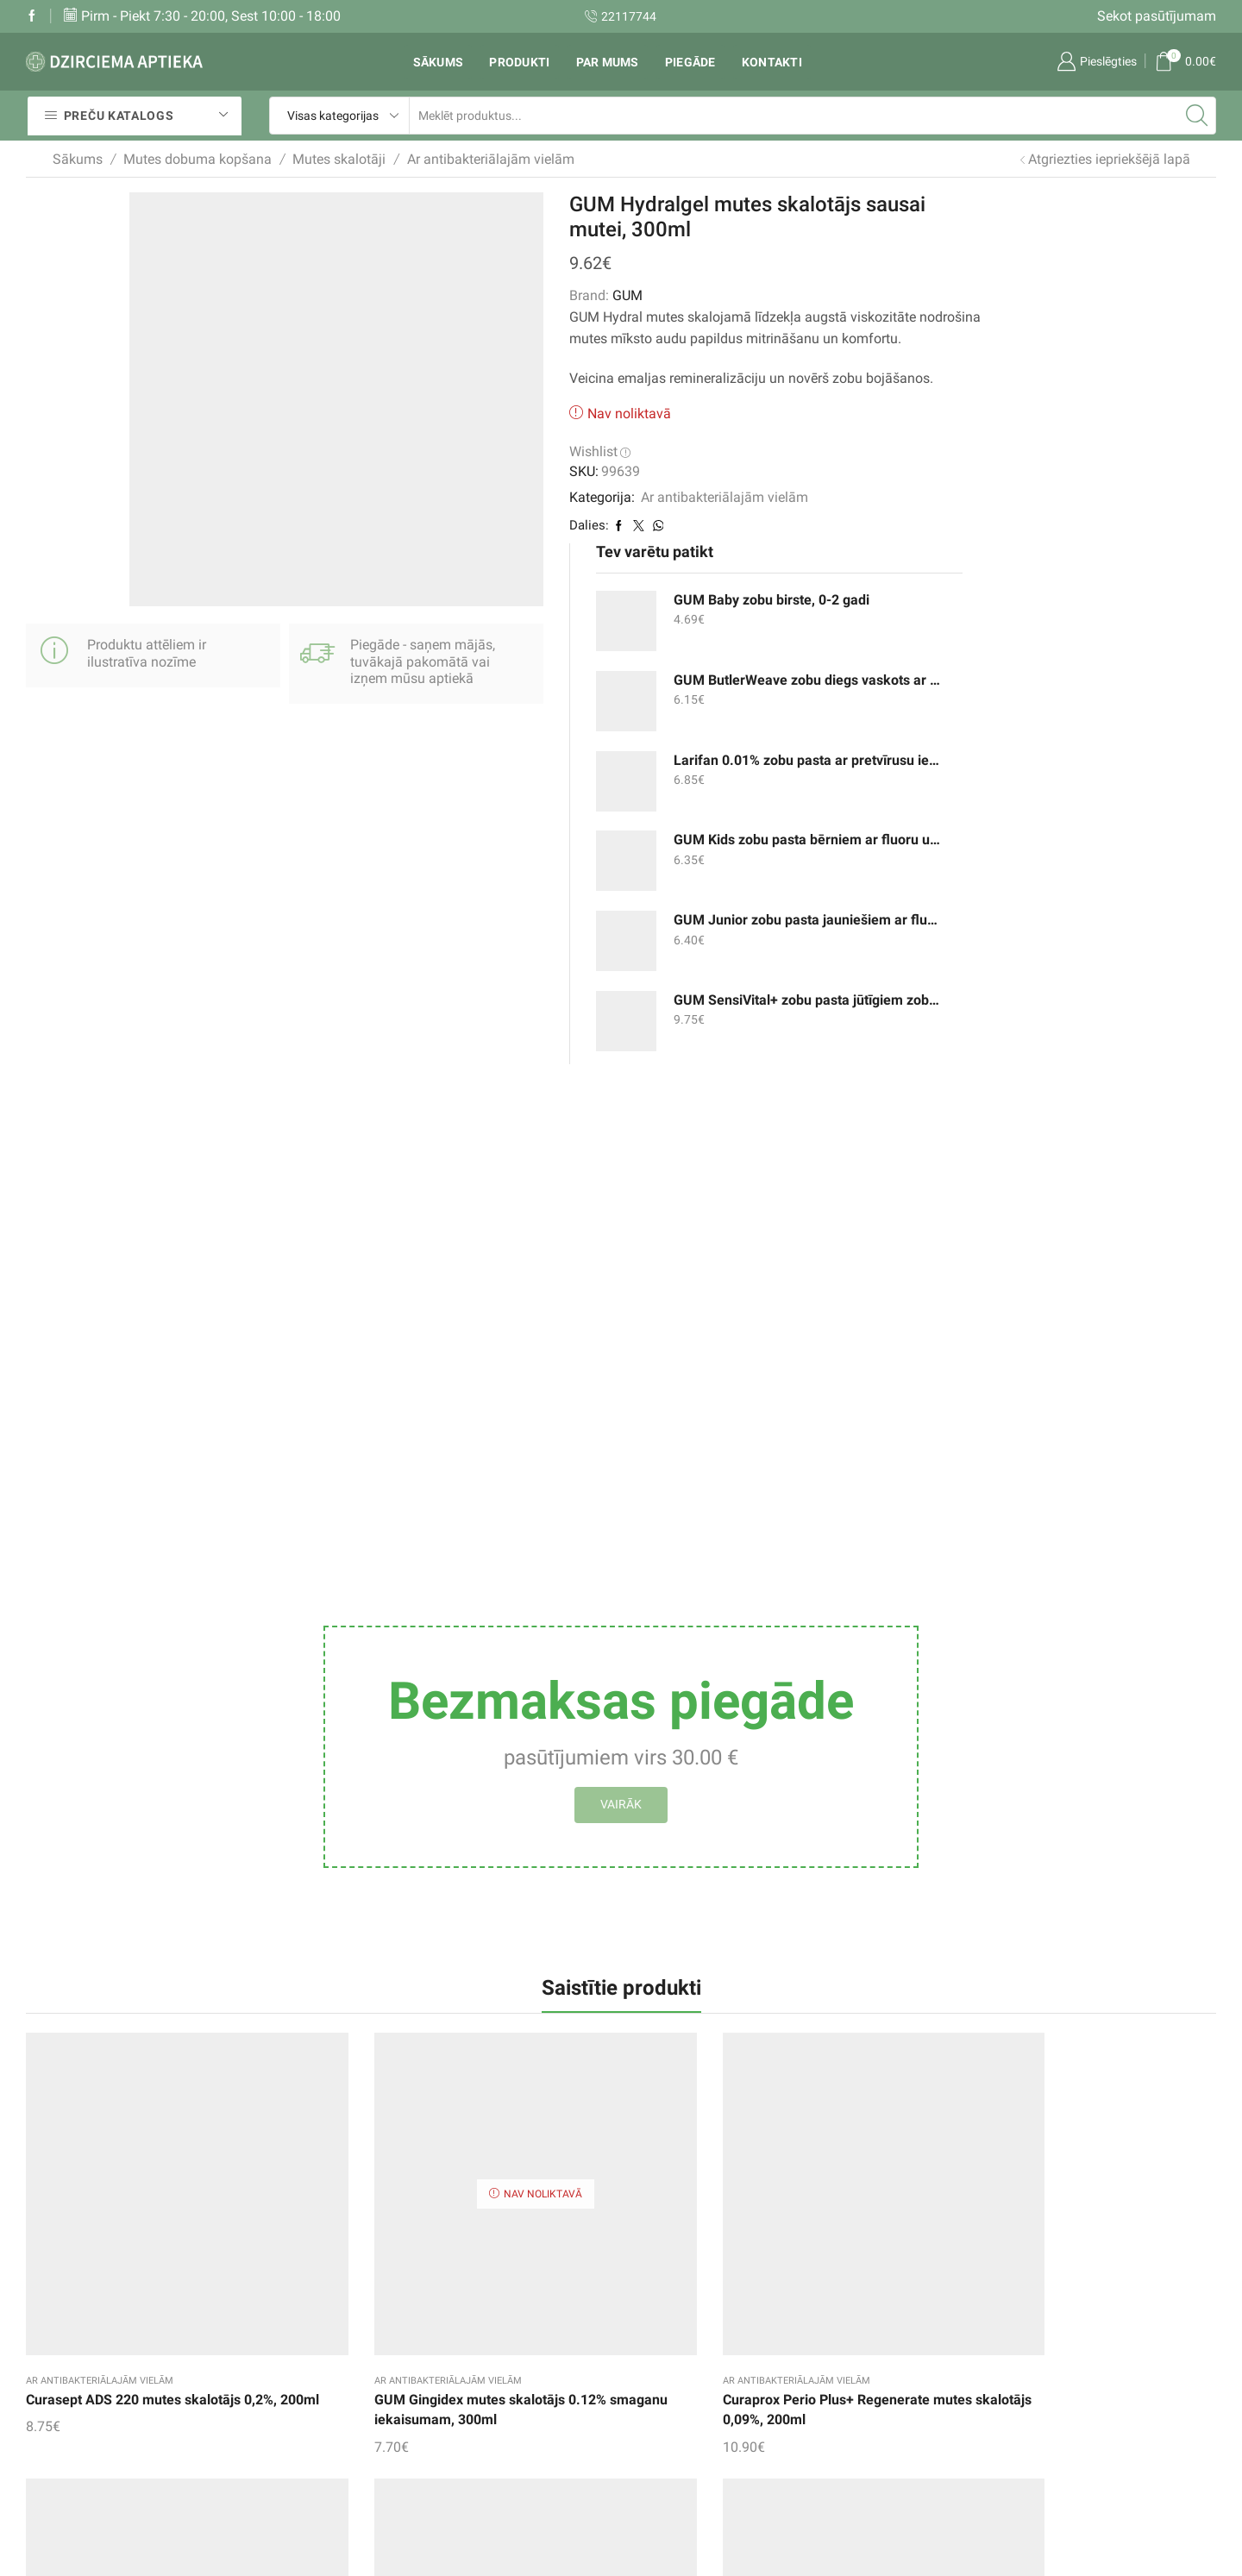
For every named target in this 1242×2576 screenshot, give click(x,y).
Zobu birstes (879, 2365)
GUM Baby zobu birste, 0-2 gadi (924, 249)
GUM (510, 295)
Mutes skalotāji (339, 159)
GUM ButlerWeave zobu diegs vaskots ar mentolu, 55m (924, 328)
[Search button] (1197, 115)
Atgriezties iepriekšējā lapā (1109, 159)
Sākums (438, 62)
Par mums (607, 62)
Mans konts (463, 2400)
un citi (859, 2400)
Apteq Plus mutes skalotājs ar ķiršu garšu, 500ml (921, 1917)
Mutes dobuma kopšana (197, 159)
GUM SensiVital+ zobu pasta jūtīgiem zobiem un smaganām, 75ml (924, 649)
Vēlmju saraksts (475, 2330)
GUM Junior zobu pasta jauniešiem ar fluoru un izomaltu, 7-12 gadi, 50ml (924, 569)
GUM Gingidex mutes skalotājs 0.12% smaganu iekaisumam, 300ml (308, 1928)
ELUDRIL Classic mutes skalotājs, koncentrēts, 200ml (706, 1928)
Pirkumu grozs (471, 2365)
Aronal (621, 2109)
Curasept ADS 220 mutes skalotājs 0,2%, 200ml (103, 1917)
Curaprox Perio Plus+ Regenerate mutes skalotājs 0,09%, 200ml (518, 1928)
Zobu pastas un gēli (901, 2295)
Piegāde (690, 62)
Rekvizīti (659, 2335)
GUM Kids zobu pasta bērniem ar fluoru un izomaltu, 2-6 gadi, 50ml (924, 488)
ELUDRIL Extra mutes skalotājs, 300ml (1105, 1917)
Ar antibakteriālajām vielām (490, 159)
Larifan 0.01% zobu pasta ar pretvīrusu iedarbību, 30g (924, 408)
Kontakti (772, 62)
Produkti (519, 62)
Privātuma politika (689, 2435)
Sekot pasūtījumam (1156, 16)
